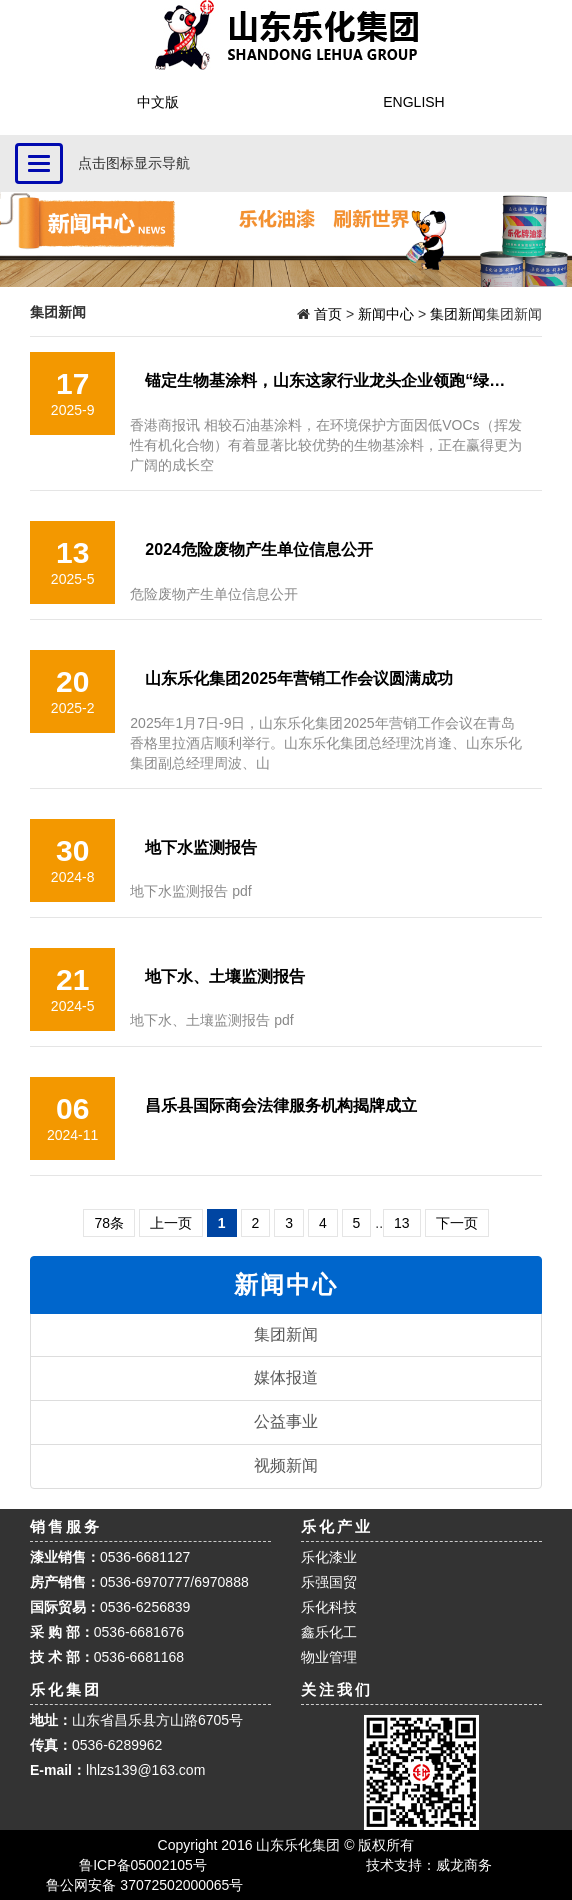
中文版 (158, 102)
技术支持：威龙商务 (429, 1865)
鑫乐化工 (329, 1632)
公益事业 (286, 1421)
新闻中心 (386, 314)
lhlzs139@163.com (145, 1770)
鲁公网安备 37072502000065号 (143, 1885)
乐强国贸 (329, 1582)
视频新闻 (286, 1465)
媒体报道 (286, 1377)
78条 (109, 1223)
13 (402, 1223)
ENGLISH (413, 102)
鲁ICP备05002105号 (143, 1865)
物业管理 (329, 1657)
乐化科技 (329, 1607)
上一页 (171, 1223)
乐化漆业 (329, 1557)
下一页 (457, 1223)
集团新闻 (458, 314)
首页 (326, 314)
